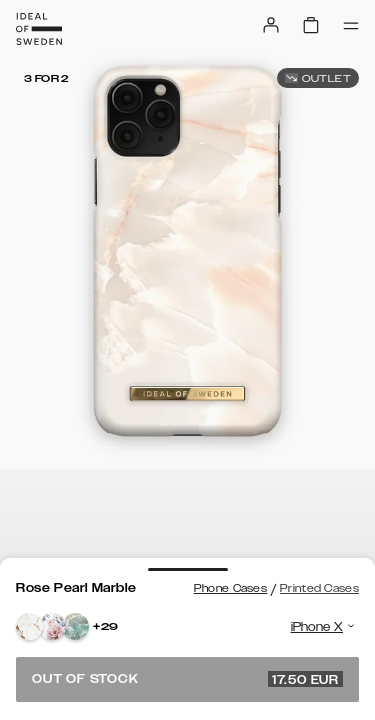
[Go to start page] (39, 29)
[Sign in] (271, 25)
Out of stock (187, 679)
